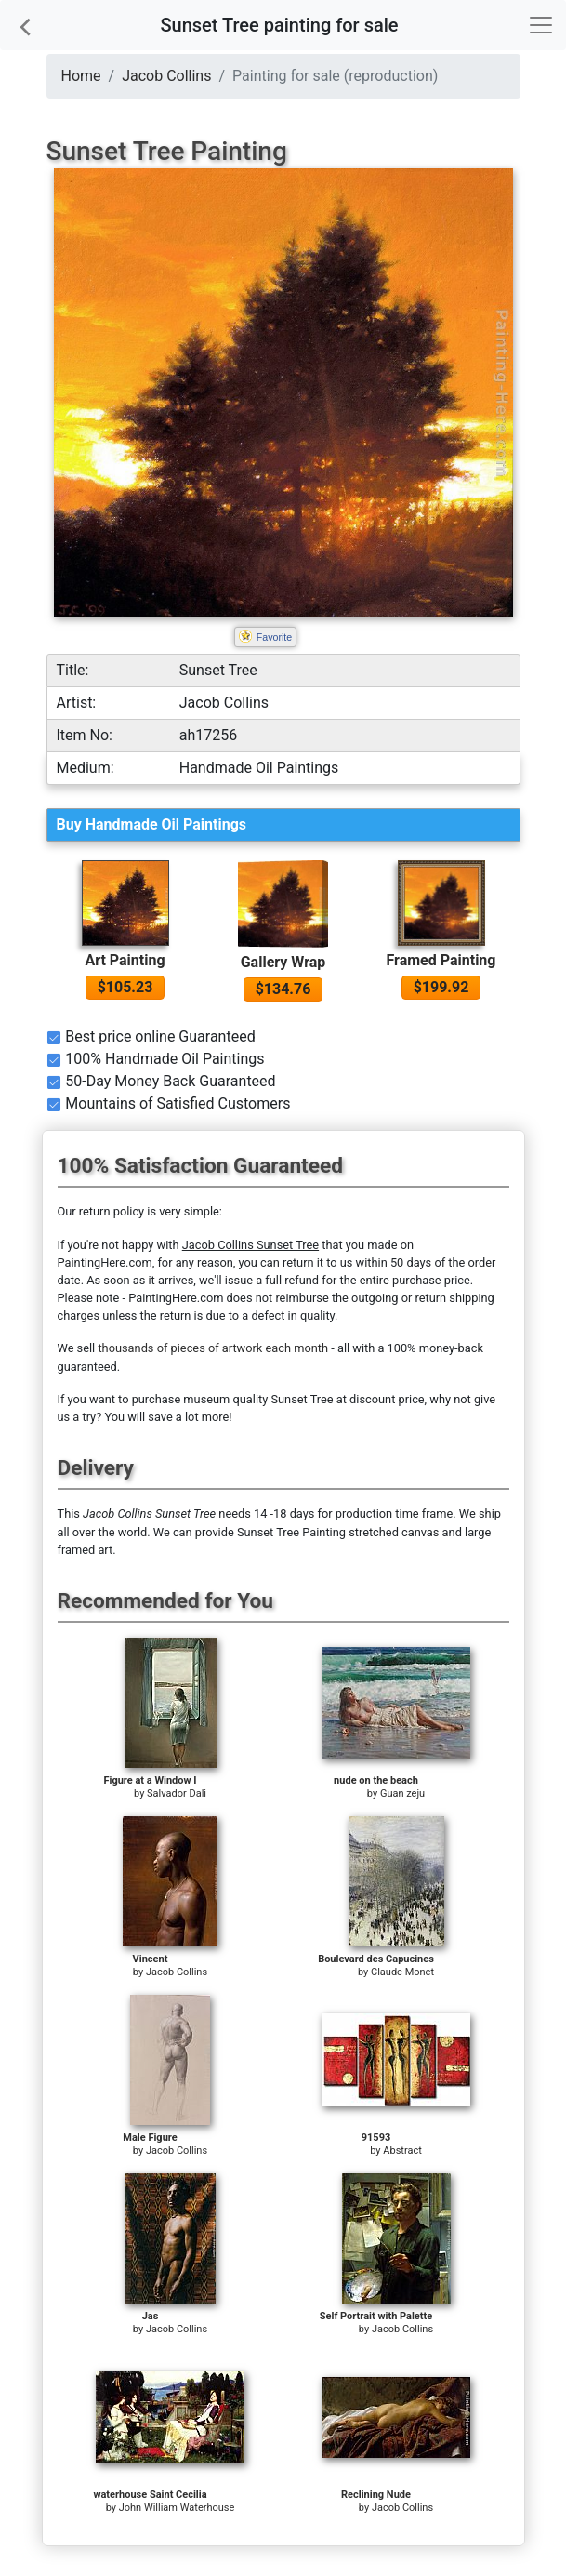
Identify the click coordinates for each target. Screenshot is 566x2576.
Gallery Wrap (283, 962)
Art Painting (125, 960)
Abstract (402, 2150)
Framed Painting (441, 960)
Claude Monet (402, 1972)
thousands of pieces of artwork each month (213, 1348)
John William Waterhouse (177, 2508)
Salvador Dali (176, 1793)
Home (81, 76)
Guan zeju (402, 1793)
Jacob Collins (166, 76)
